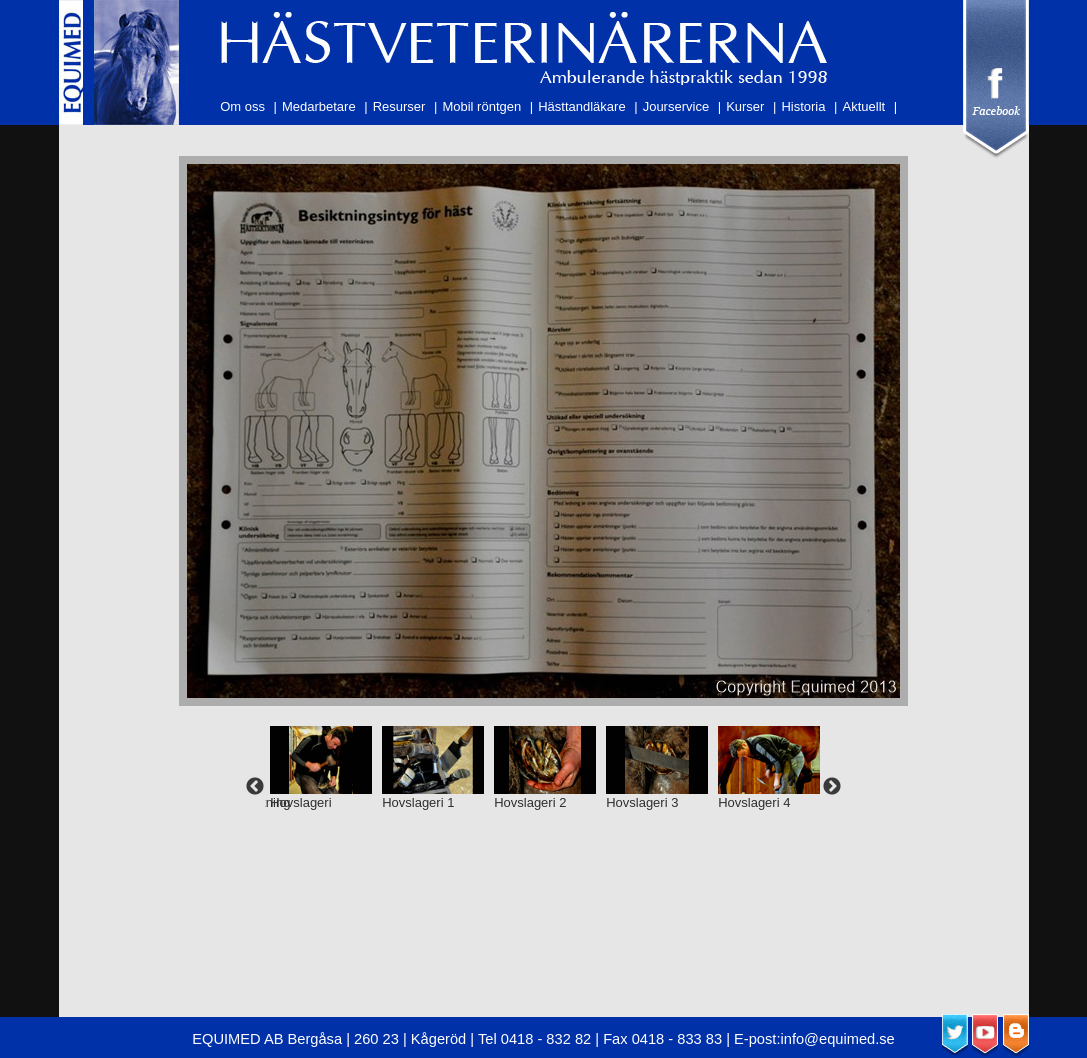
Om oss (242, 106)
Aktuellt (864, 106)
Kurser (745, 106)
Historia (803, 106)
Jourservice (676, 106)
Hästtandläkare (581, 106)
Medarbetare (319, 106)
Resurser (399, 106)
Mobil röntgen (481, 106)
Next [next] (832, 787)
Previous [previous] (255, 787)
